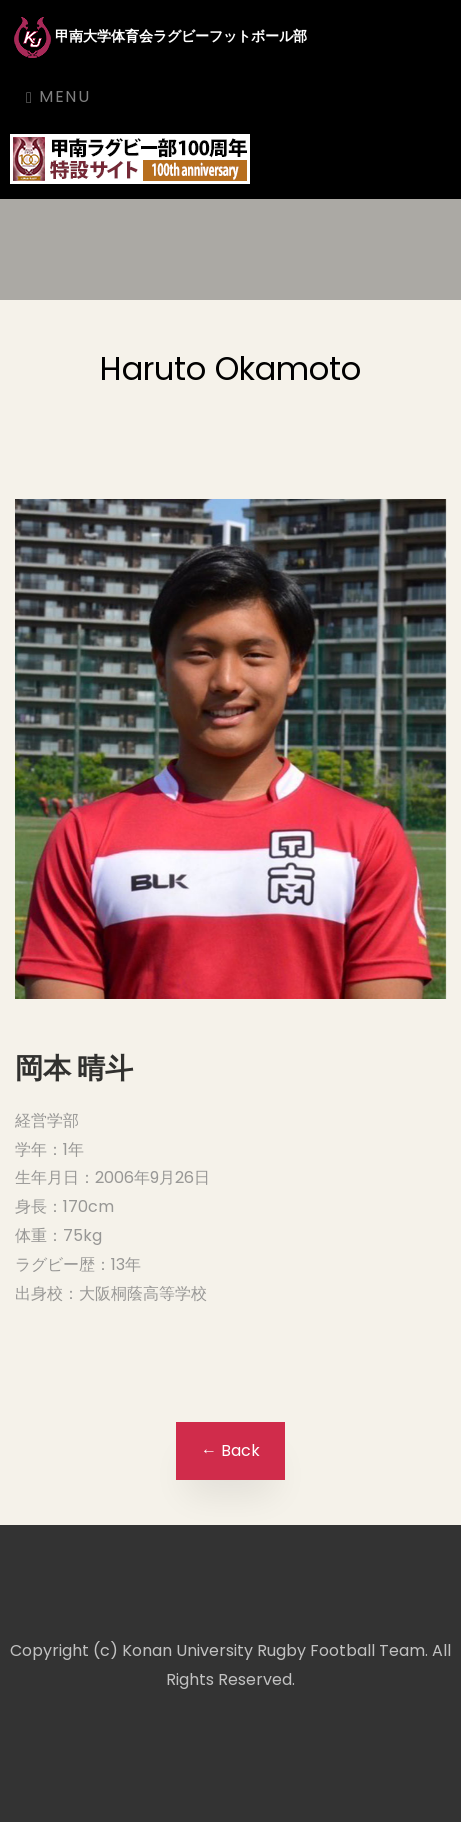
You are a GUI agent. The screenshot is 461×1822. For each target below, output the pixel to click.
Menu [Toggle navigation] (58, 96)
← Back (230, 1450)
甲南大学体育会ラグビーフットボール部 (158, 37)
